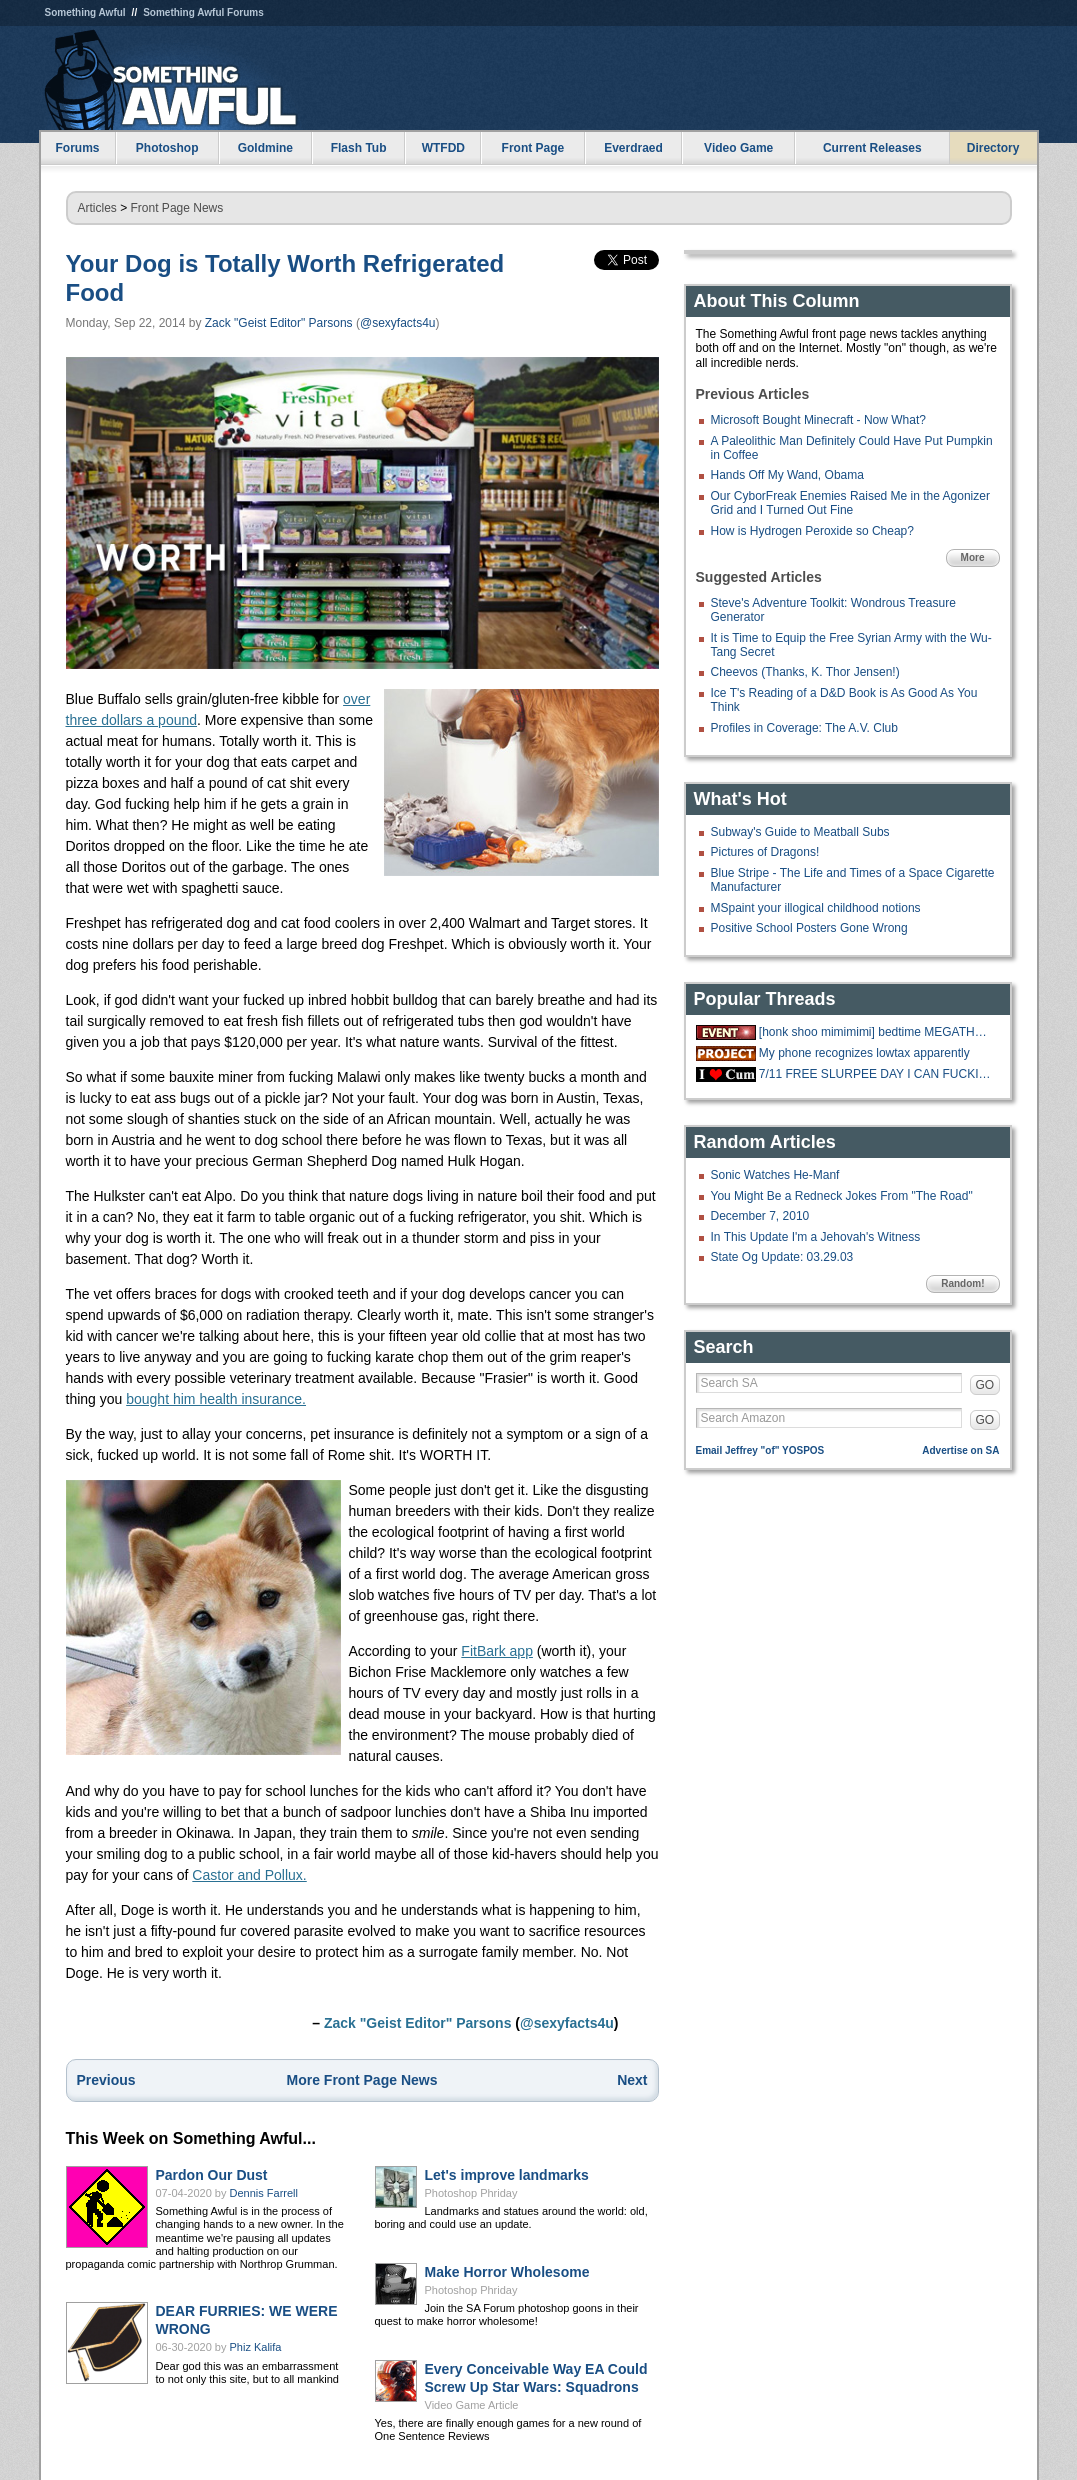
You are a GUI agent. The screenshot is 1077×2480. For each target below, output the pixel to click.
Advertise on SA (960, 1450)
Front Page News (177, 208)
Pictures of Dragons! (765, 852)
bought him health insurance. (216, 1399)
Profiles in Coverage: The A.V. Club (804, 728)
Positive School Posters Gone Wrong (809, 928)
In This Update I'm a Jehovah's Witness (816, 1237)
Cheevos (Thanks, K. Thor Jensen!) (805, 672)
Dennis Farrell (264, 2193)
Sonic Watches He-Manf (775, 1175)
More (973, 557)
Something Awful (85, 12)
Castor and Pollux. (249, 1875)
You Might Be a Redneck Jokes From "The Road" (842, 1196)
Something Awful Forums (203, 12)
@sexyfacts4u (398, 323)
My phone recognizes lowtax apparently (864, 1053)
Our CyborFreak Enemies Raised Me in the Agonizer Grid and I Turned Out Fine (850, 503)
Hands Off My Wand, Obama (787, 475)
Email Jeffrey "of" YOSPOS (760, 1450)
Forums (77, 148)
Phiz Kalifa (256, 2347)
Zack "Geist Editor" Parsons (279, 323)
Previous (106, 2080)
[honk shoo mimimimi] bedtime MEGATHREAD (877, 1032)
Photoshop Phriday (471, 2193)
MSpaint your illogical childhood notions (816, 908)
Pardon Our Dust (212, 2175)
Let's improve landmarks (507, 2175)
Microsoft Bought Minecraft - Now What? (818, 420)
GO (985, 1385)
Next (632, 2080)
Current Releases (872, 148)
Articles (97, 208)
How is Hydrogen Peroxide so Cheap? (812, 531)
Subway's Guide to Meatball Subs (800, 832)
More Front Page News (362, 2080)
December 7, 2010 (760, 1216)
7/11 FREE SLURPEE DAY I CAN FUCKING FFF (877, 1074)
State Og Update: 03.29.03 (782, 1257)
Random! (962, 1283)
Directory (993, 148)
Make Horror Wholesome (507, 2272)
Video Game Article (472, 2405)
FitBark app (497, 1651)
